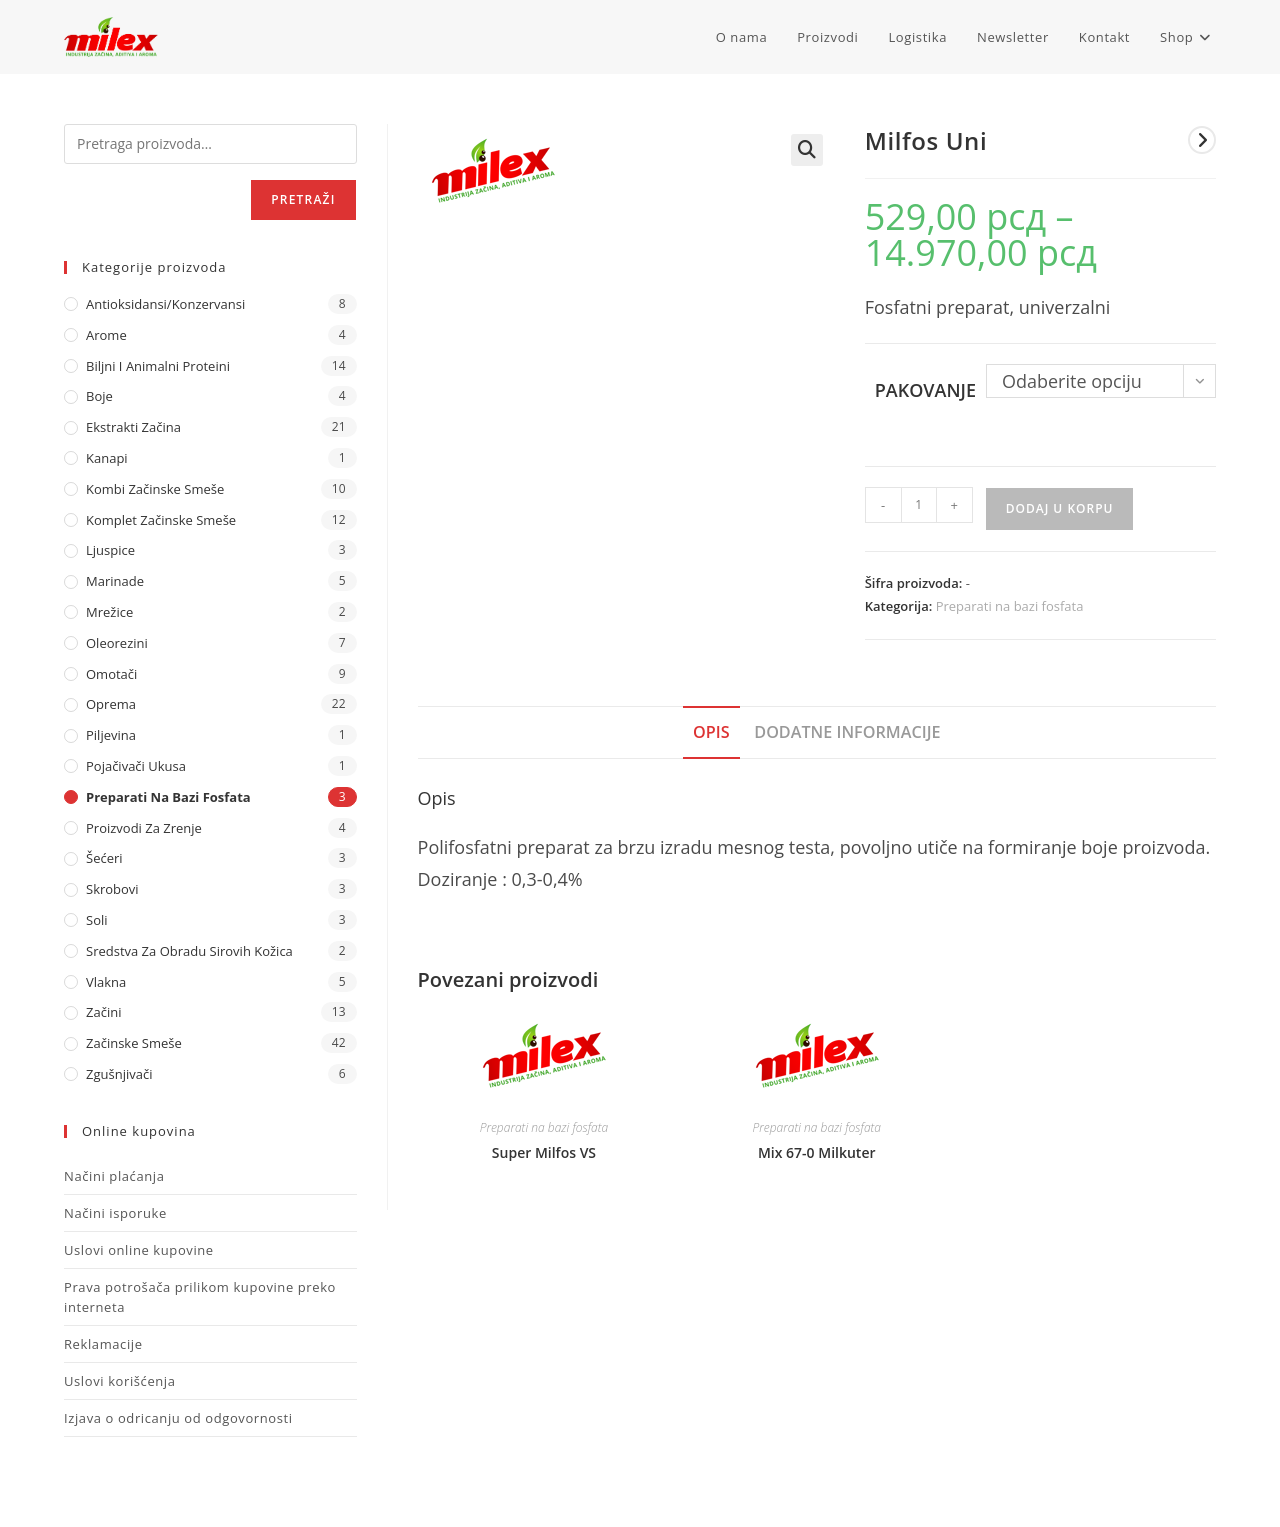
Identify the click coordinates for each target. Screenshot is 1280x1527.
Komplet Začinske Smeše (161, 520)
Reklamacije (103, 1344)
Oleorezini (117, 643)
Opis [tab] (711, 732)
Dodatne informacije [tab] (847, 732)
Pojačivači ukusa (136, 766)
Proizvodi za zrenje (144, 828)
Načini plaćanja (114, 1176)
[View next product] (1202, 140)
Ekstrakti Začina (133, 427)
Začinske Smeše (134, 1043)
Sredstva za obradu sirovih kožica (189, 951)
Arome (106, 335)
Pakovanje (925, 390)
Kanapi (107, 458)
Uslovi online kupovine (139, 1250)
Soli (97, 920)
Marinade (115, 581)
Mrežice (109, 612)
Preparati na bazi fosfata (1010, 606)
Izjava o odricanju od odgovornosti (178, 1418)
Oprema (111, 704)
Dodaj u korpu (1060, 508)
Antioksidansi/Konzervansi (165, 304)
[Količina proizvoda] (919, 505)
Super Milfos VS (544, 1152)
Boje (99, 396)
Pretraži (303, 199)
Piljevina (111, 735)
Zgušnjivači (119, 1074)
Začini (103, 1012)
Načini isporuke (115, 1213)
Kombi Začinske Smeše (155, 489)
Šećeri (104, 858)
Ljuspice (110, 550)
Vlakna (106, 982)
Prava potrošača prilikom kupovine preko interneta (200, 1297)
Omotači (111, 674)
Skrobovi (112, 889)
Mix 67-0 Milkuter (817, 1152)
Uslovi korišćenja (120, 1381)
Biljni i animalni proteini (158, 366)
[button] (807, 150)
